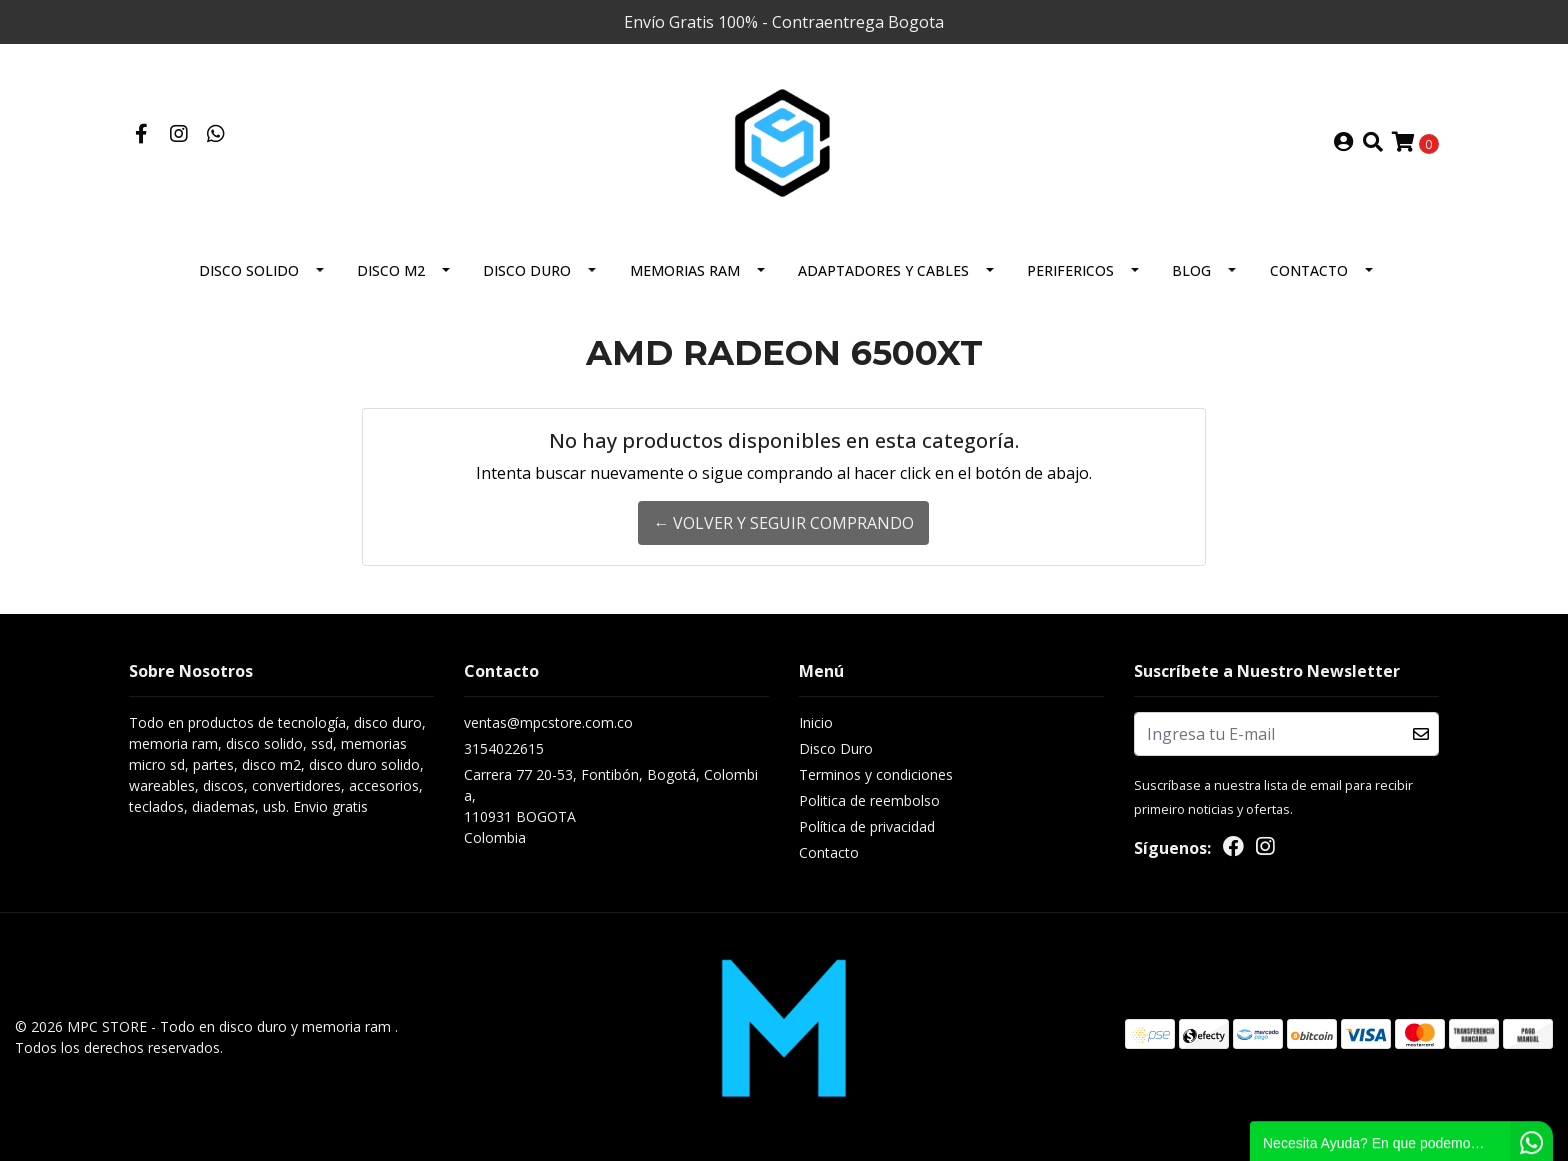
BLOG (1191, 270)
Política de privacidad (867, 826)
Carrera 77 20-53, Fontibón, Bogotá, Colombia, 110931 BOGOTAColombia (611, 806)
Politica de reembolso (869, 800)
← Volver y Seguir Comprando (783, 523)
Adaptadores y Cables (883, 270)
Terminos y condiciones (876, 774)
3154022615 (504, 748)
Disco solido (249, 270)
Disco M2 (391, 270)
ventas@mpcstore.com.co (548, 722)
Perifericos (1070, 270)
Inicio (816, 722)
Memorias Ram (685, 270)
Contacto (1309, 270)
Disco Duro (527, 270)
